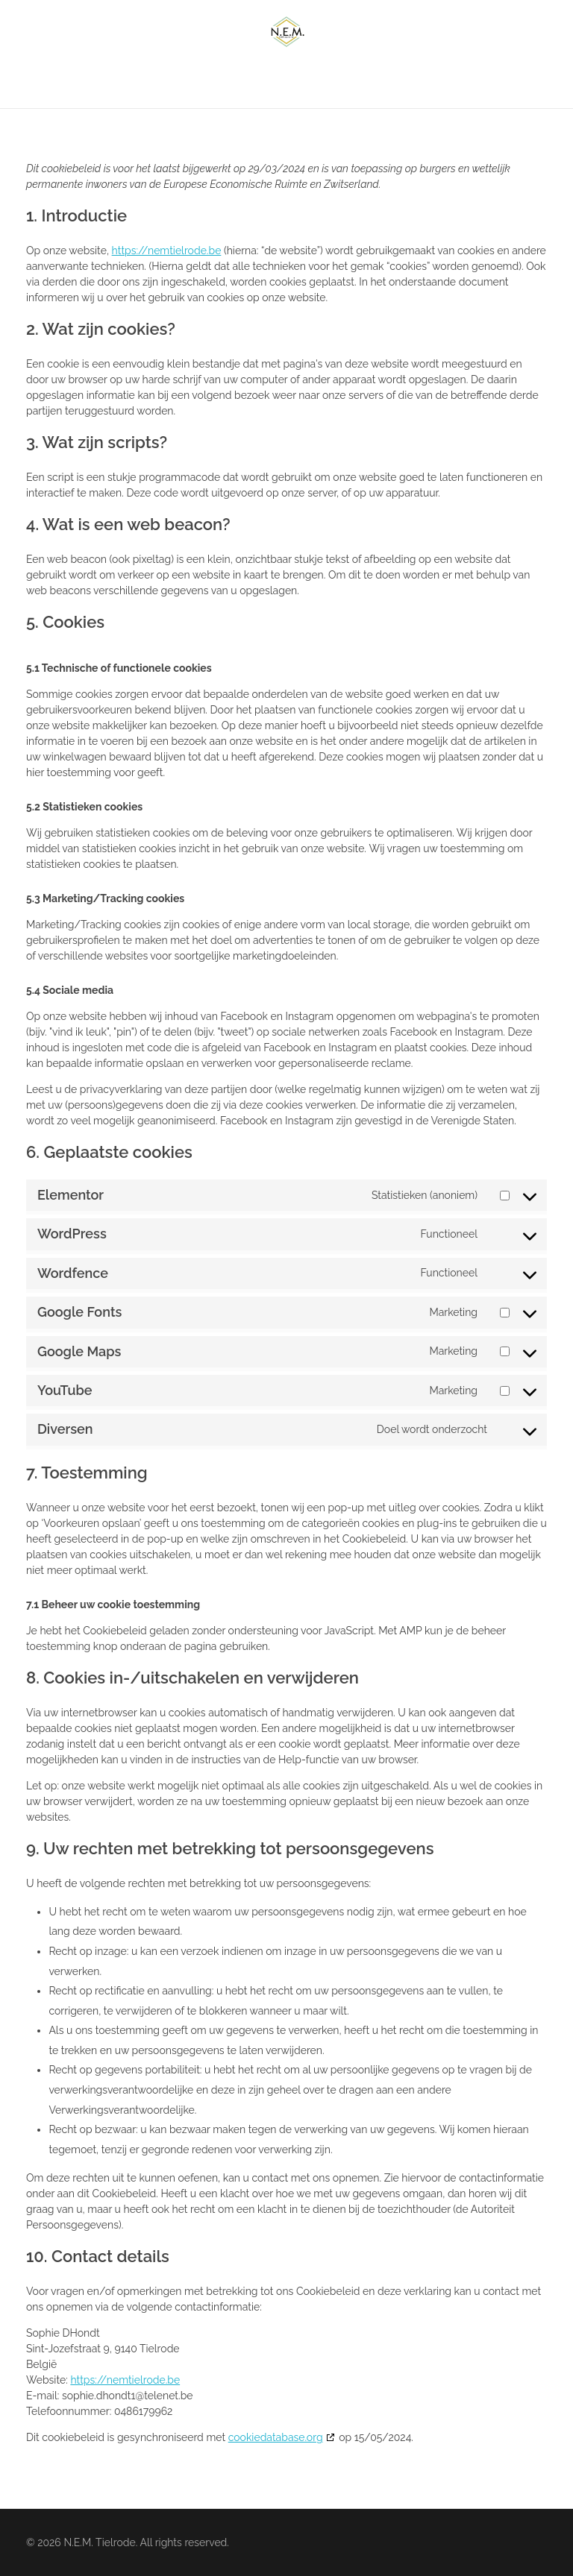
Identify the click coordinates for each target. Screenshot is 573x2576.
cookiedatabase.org (275, 2437)
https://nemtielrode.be (167, 250)
